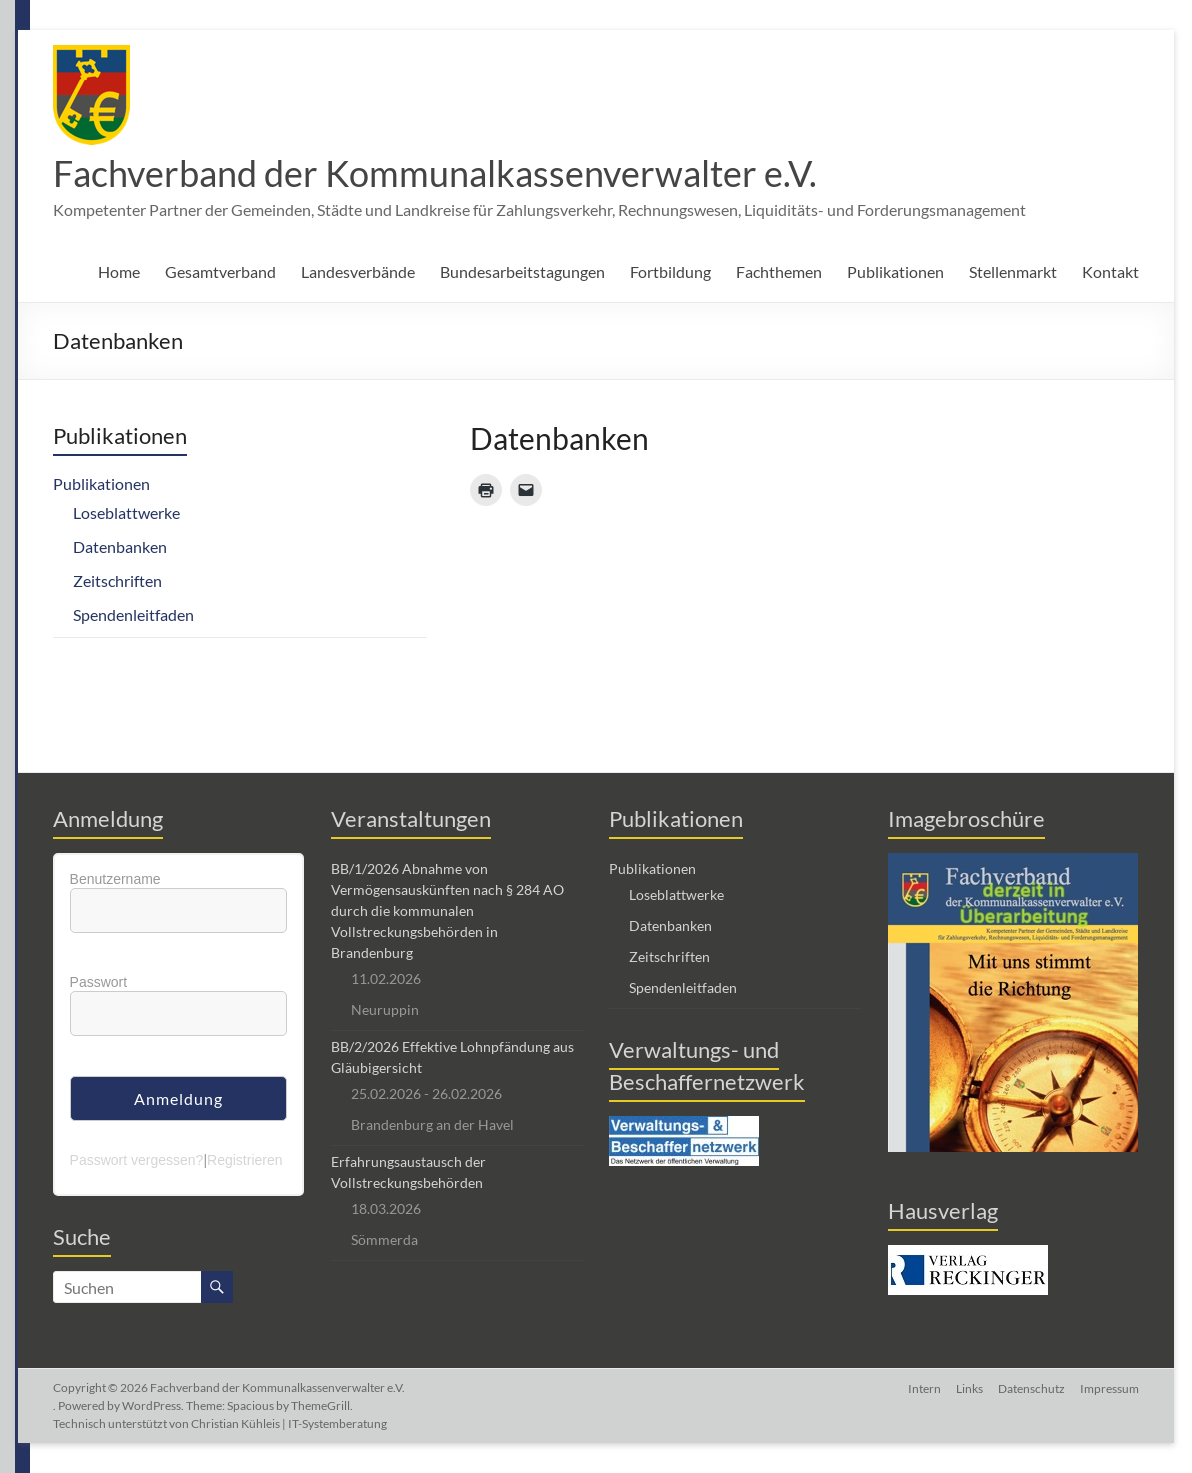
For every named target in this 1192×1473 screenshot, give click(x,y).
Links (967, 1387)
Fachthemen (779, 271)
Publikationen (895, 271)
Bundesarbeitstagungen (522, 271)
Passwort (99, 982)
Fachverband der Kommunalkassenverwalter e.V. (435, 173)
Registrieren (244, 1160)
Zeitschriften (117, 580)
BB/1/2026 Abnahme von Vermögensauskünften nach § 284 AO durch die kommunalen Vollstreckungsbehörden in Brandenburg (447, 910)
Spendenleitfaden (133, 614)
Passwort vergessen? (137, 1160)
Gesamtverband (220, 271)
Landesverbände (358, 271)
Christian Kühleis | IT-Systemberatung (289, 1423)
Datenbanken (120, 546)
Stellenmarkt (1013, 271)
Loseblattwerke (126, 512)
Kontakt (1110, 271)
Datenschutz (1030, 1387)
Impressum (1109, 1387)
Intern (921, 1387)
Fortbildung (670, 271)
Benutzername (115, 879)
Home (119, 271)
